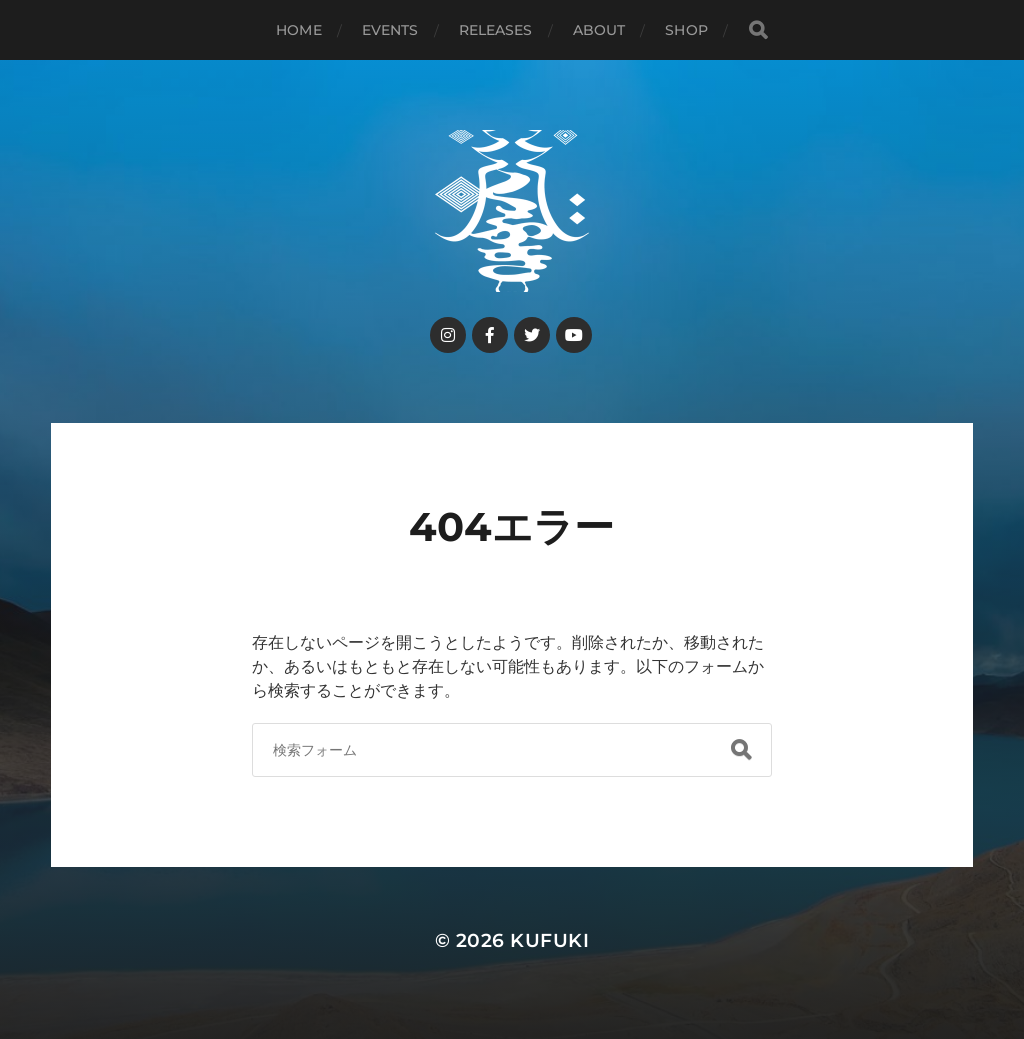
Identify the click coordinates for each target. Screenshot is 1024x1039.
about (599, 30)
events (390, 30)
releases (496, 30)
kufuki (549, 940)
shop (686, 30)
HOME (299, 30)
